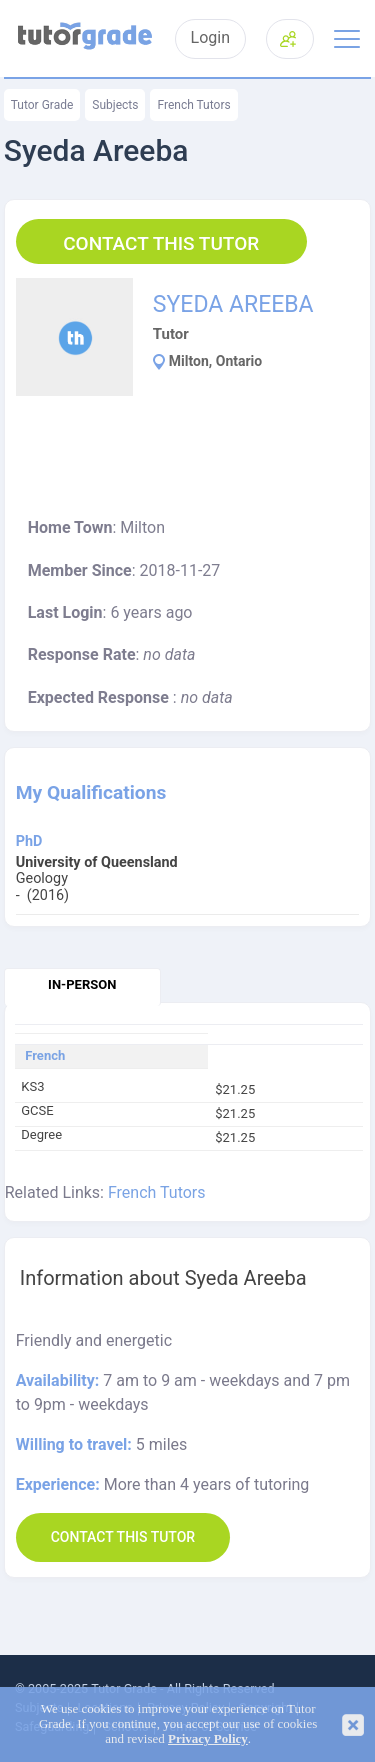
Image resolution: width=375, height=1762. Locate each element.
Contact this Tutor (161, 243)
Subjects (115, 105)
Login (210, 38)
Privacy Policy (208, 1739)
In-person (82, 984)
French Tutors (193, 105)
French (45, 1056)
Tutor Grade (42, 105)
